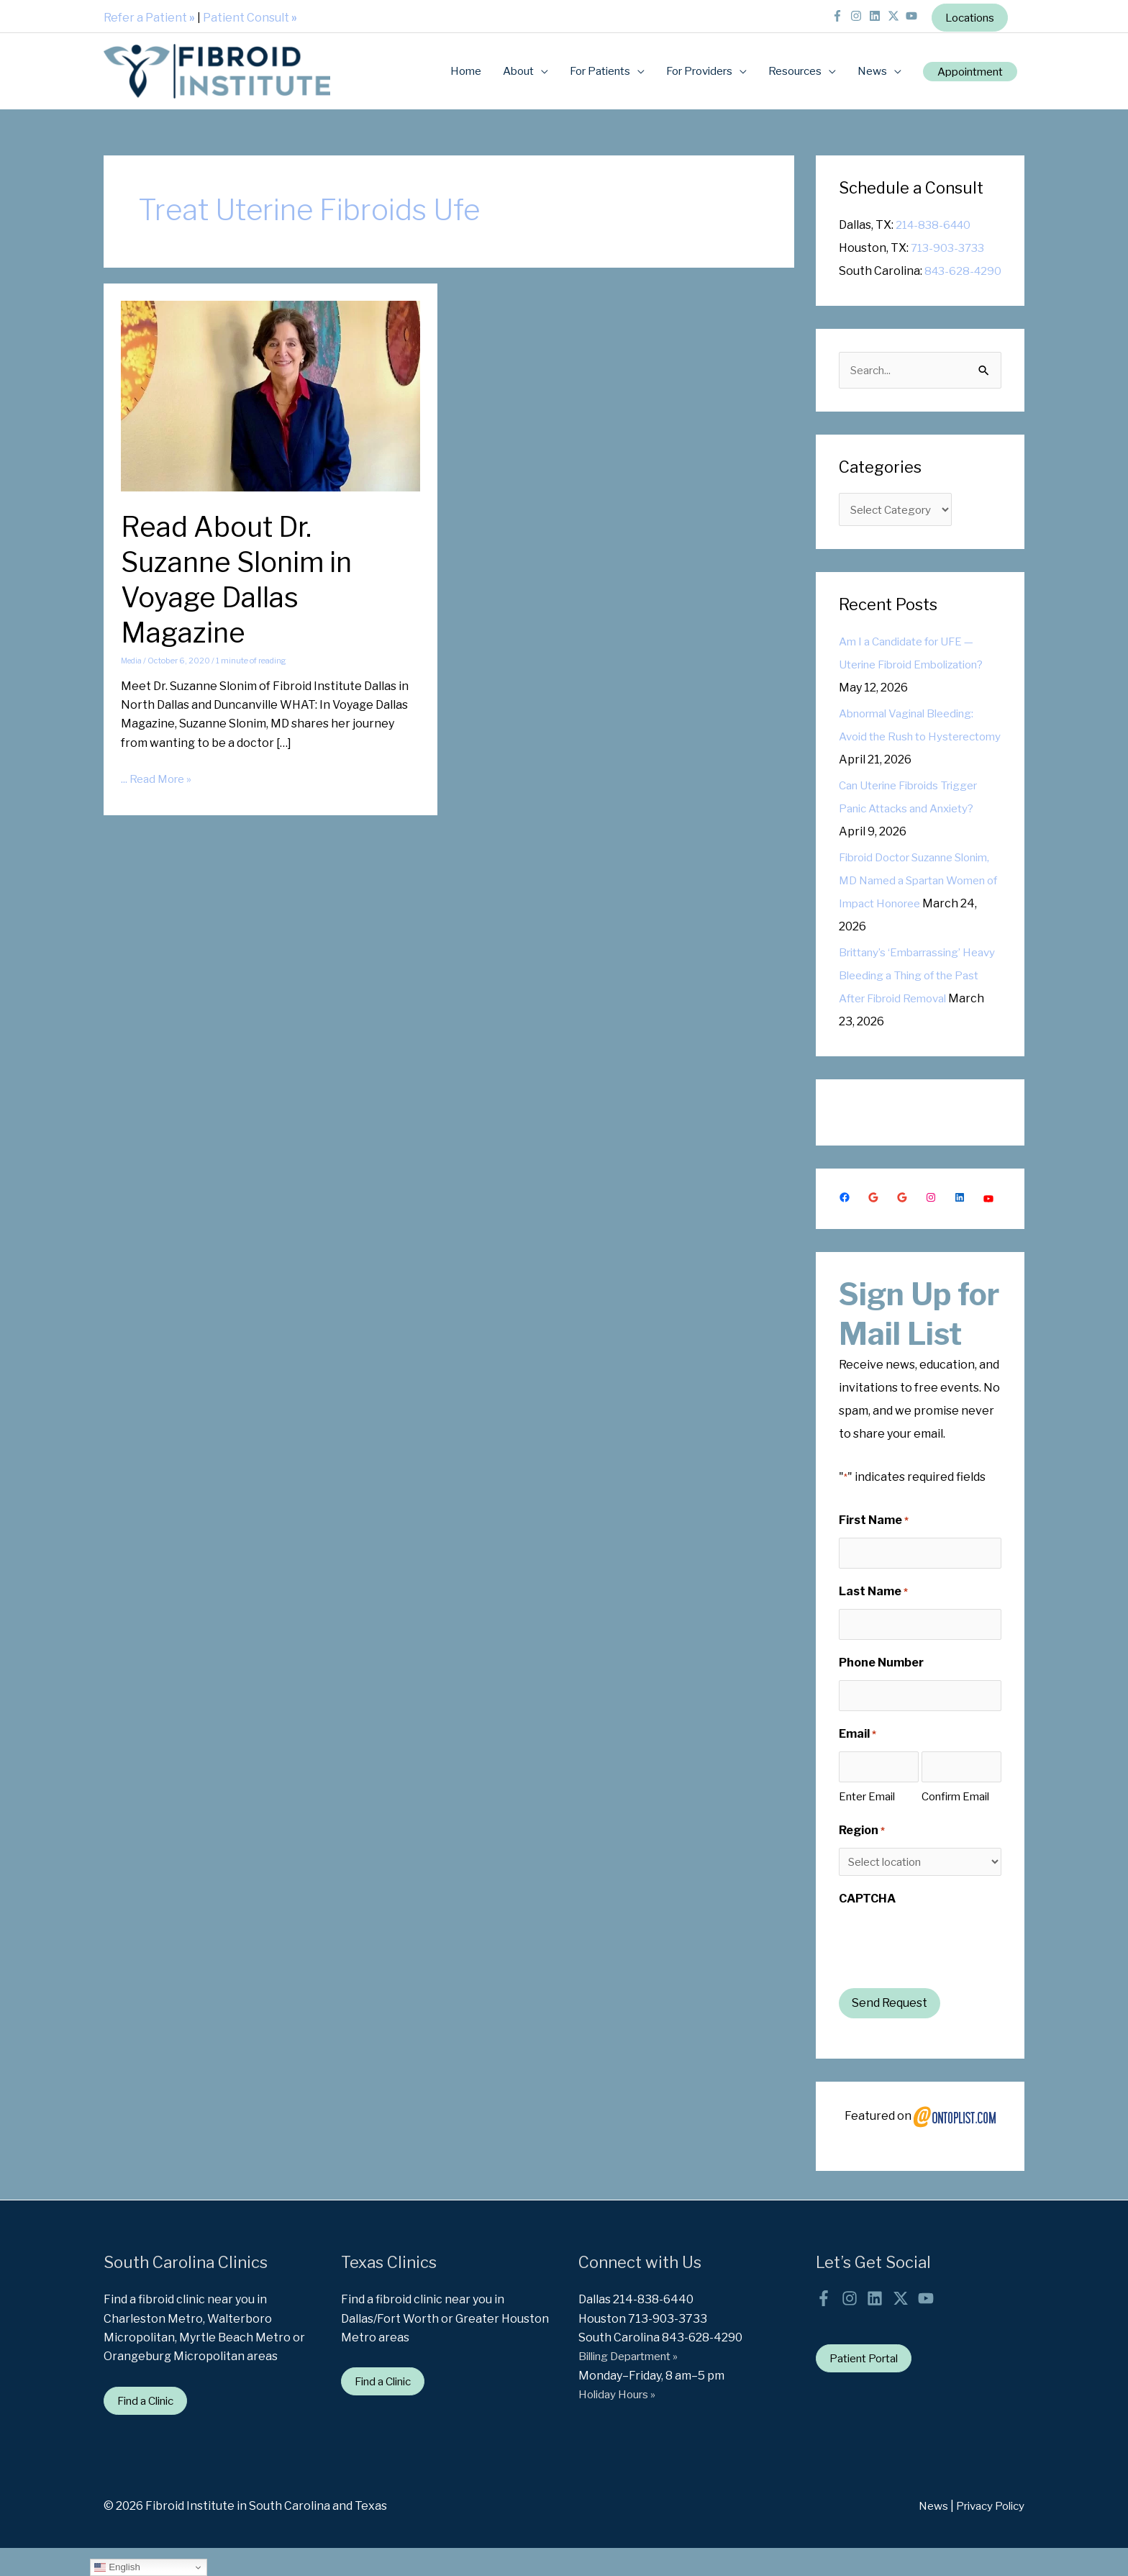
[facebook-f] (832, 13)
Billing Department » (634, 2383)
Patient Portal (868, 2386)
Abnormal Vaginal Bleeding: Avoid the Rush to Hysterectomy (914, 759)
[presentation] (948, 1972)
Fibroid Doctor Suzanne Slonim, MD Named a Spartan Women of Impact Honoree (917, 903)
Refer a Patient (149, 14)
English (117, 2567)
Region (862, 1858)
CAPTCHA (867, 1926)
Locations (965, 15)
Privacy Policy (986, 2534)
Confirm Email (955, 1824)
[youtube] (905, 13)
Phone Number (881, 1688)
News (925, 2534)
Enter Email (867, 1824)
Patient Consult (250, 14)
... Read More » (158, 777)
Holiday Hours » (619, 2421)
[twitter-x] (887, 13)
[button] (965, 69)
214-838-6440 (936, 223)
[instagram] (850, 13)
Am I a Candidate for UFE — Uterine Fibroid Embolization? (912, 687)
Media (132, 659)
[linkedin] (869, 13)
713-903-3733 (950, 246)
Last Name (873, 1616)
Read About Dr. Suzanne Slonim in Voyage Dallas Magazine (243, 577)
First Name (874, 1543)
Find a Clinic (149, 2427)
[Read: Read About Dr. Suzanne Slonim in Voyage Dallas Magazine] (270, 393)
